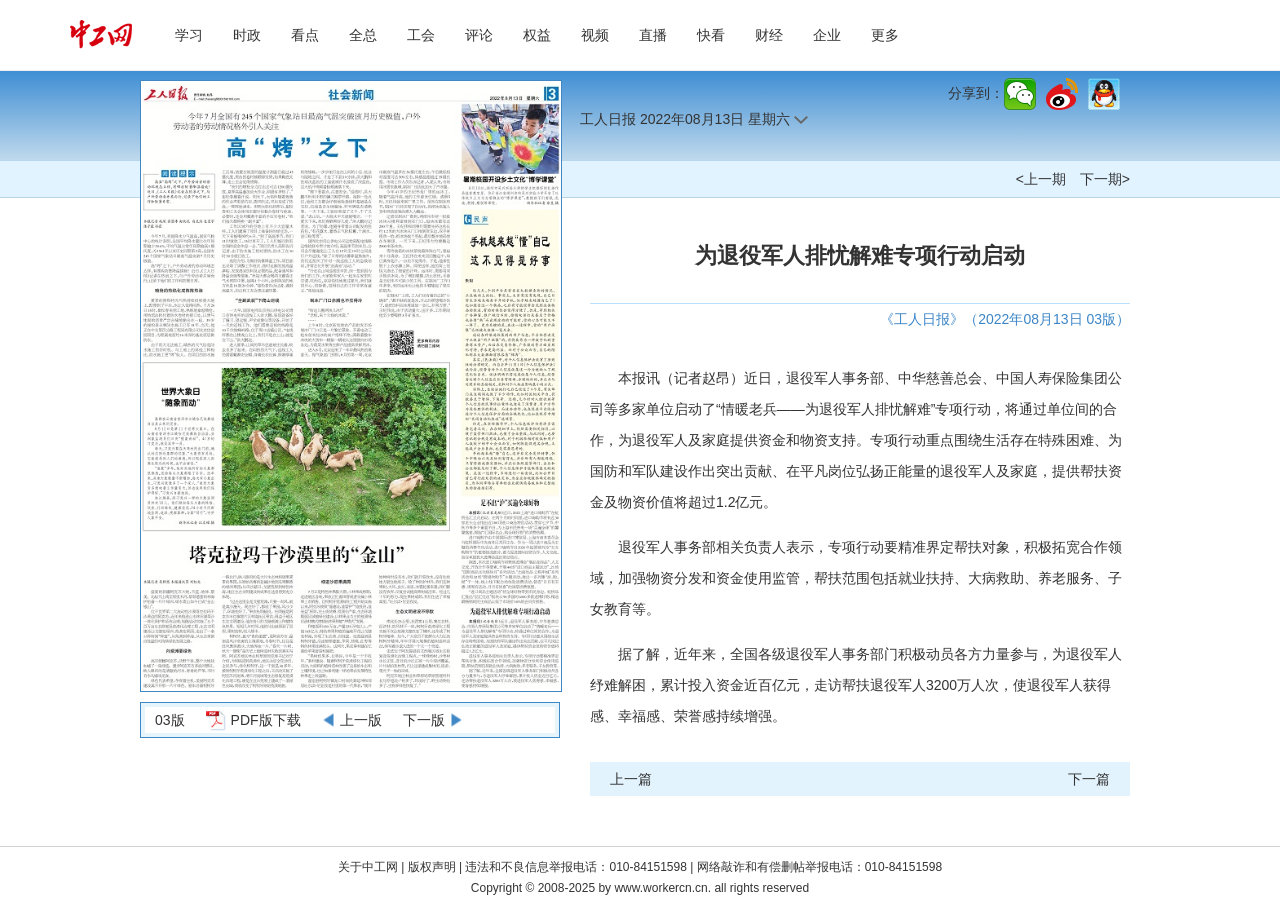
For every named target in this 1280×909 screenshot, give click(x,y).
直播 (653, 35)
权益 (537, 35)
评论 (479, 35)
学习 (189, 35)
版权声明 (433, 867)
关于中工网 (368, 867)
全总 (363, 35)
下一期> (1105, 179)
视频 (595, 35)
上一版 (361, 720)
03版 (170, 720)
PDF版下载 (266, 720)
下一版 (424, 720)
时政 (247, 35)
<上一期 (1041, 179)
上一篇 (631, 779)
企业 (827, 35)
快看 (711, 35)
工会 (421, 35)
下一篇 (1089, 779)
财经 (769, 35)
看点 (305, 35)
